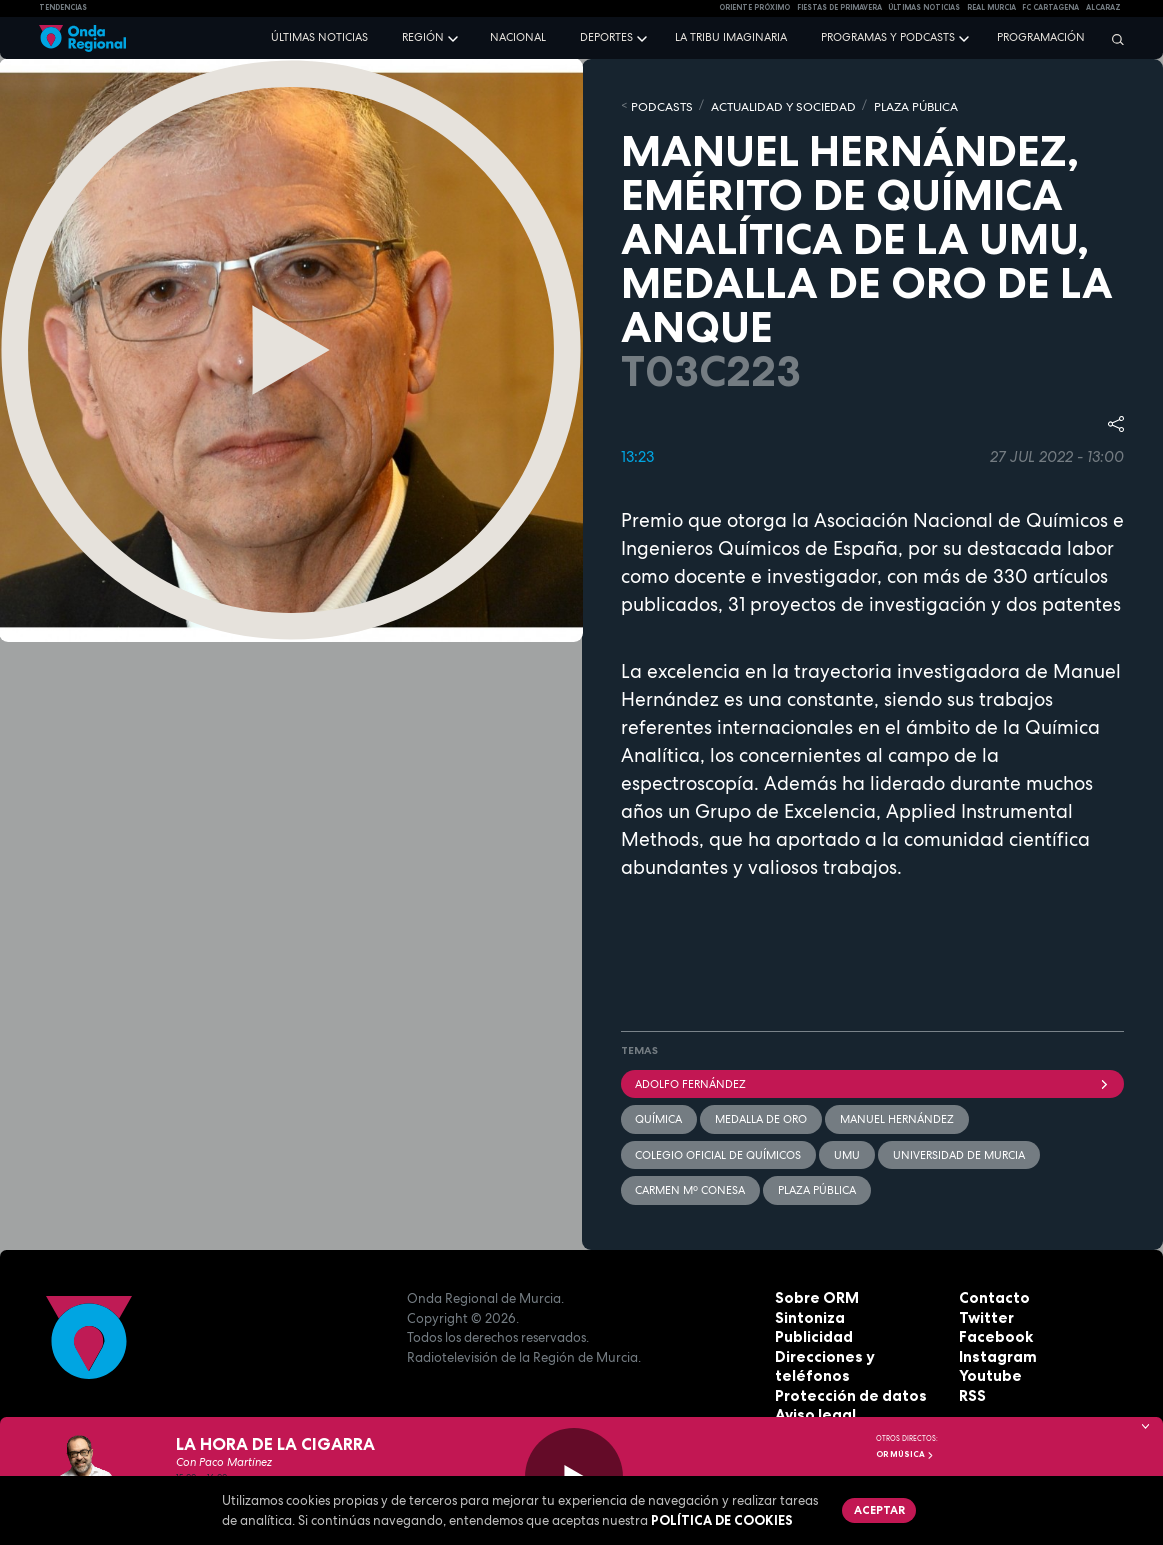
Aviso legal (811, 1385)
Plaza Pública (815, 1180)
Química (658, 1113)
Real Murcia (991, 7)
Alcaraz (1103, 7)
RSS (971, 1385)
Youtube (987, 1365)
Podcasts (658, 105)
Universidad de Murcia (955, 1146)
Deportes (606, 37)
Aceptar (876, 1508)
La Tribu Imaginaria (731, 37)
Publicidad (810, 1326)
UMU (845, 1146)
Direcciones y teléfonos (854, 1346)
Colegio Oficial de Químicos (718, 1146)
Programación (1041, 37)
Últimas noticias (319, 37)
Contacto (990, 1287)
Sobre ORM (812, 1287)
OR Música (905, 1454)
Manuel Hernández (893, 1113)
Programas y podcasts (888, 37)
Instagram (994, 1346)
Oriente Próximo (754, 7)
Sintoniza (807, 1307)
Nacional (518, 37)
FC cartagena (1050, 7)
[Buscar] (1113, 39)
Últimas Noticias (924, 7)
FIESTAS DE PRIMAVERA (839, 7)
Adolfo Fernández (873, 1080)
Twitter (984, 1307)
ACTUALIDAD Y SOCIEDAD (770, 105)
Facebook (992, 1326)
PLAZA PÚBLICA (894, 105)
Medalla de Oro (759, 1113)
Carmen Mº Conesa (690, 1180)
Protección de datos (843, 1365)
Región (423, 37)
